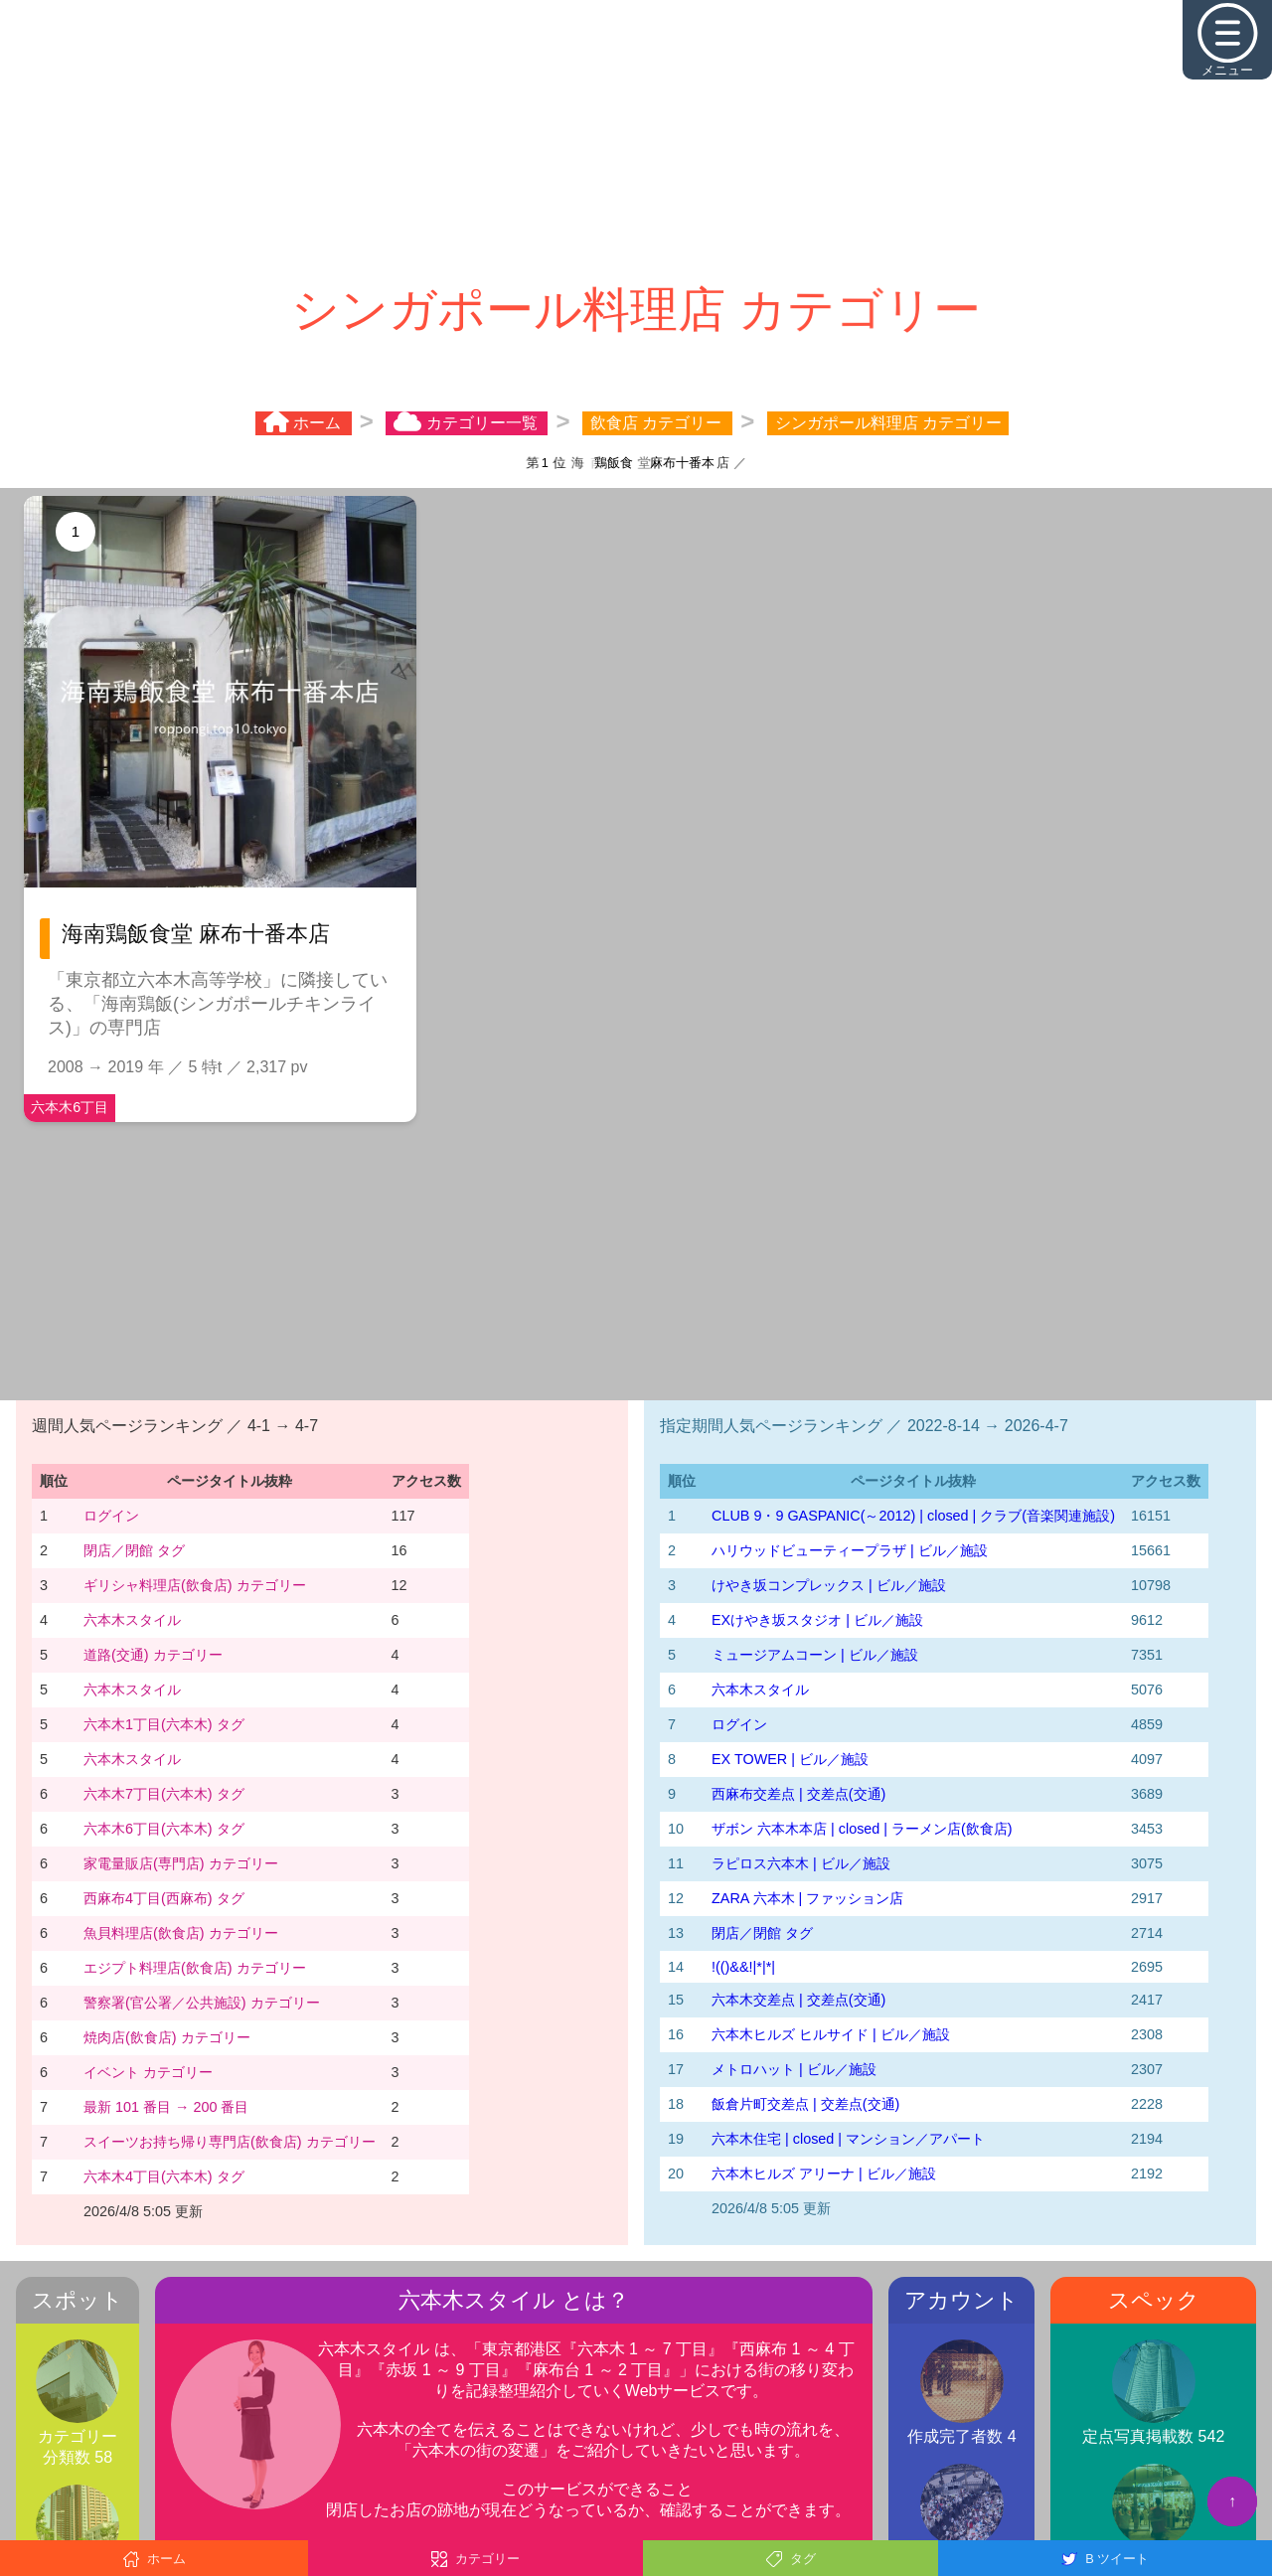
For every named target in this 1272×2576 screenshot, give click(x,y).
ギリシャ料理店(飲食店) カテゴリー (194, 1585)
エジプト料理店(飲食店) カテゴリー (194, 1968)
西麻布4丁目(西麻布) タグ (163, 1898)
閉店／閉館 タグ (134, 1550)
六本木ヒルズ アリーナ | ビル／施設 (824, 2173)
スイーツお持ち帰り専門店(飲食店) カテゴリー (229, 2142)
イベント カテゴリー (148, 2072)
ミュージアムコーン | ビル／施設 (815, 1655)
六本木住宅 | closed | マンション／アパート (848, 2139)
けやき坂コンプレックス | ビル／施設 (829, 1585)
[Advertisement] (636, 139)
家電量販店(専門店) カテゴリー (180, 1863)
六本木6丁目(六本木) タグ (163, 1829)
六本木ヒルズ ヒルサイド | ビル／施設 (831, 2034)
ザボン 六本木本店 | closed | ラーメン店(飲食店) (862, 1829)
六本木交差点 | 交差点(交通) (798, 2000)
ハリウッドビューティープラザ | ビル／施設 (850, 1550)
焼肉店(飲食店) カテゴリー (166, 2037)
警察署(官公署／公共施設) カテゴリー (201, 2003)
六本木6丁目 (69, 1107)
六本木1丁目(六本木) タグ (163, 1724)
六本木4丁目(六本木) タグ (163, 2176)
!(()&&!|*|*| (743, 1967)
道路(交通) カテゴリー (153, 1655)
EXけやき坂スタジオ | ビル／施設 (817, 1620)
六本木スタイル (132, 1620)
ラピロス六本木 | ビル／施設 (801, 1863)
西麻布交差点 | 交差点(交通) (798, 1794)
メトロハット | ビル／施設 (794, 2069)
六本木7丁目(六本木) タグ (163, 1794)
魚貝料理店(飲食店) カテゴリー (180, 1933)
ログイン (111, 1516)
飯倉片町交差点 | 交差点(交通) (805, 2104)
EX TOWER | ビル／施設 (790, 1759)
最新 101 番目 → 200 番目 (165, 2107)
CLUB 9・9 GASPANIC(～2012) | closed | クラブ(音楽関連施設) (913, 1516)
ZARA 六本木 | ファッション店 (807, 1898)
